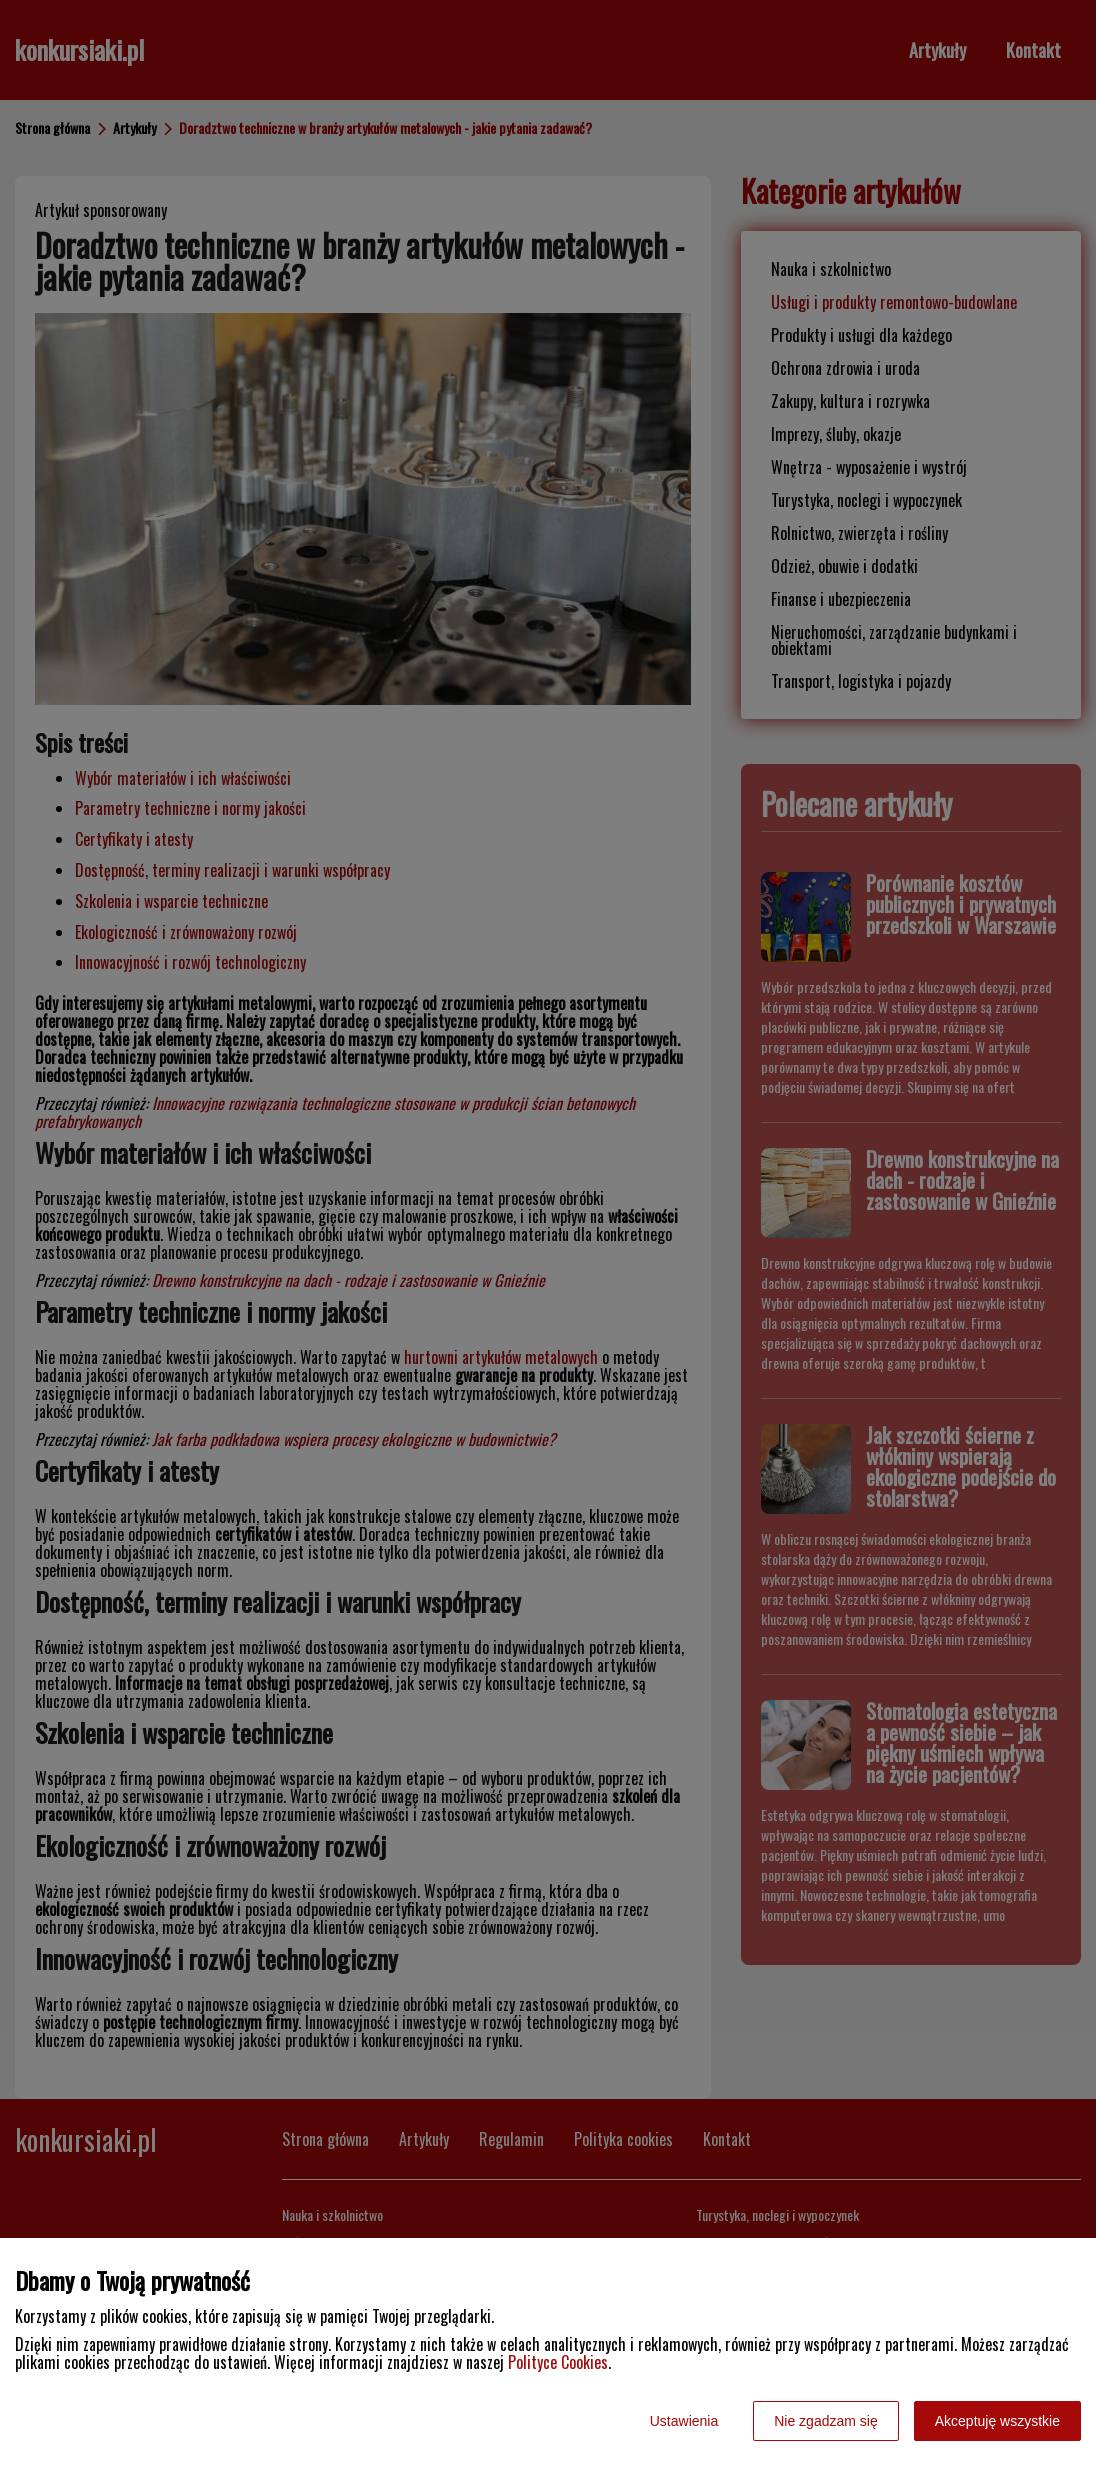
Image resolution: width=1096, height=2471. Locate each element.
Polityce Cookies (558, 2362)
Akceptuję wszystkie (997, 2421)
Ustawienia (684, 2421)
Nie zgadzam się (826, 2421)
